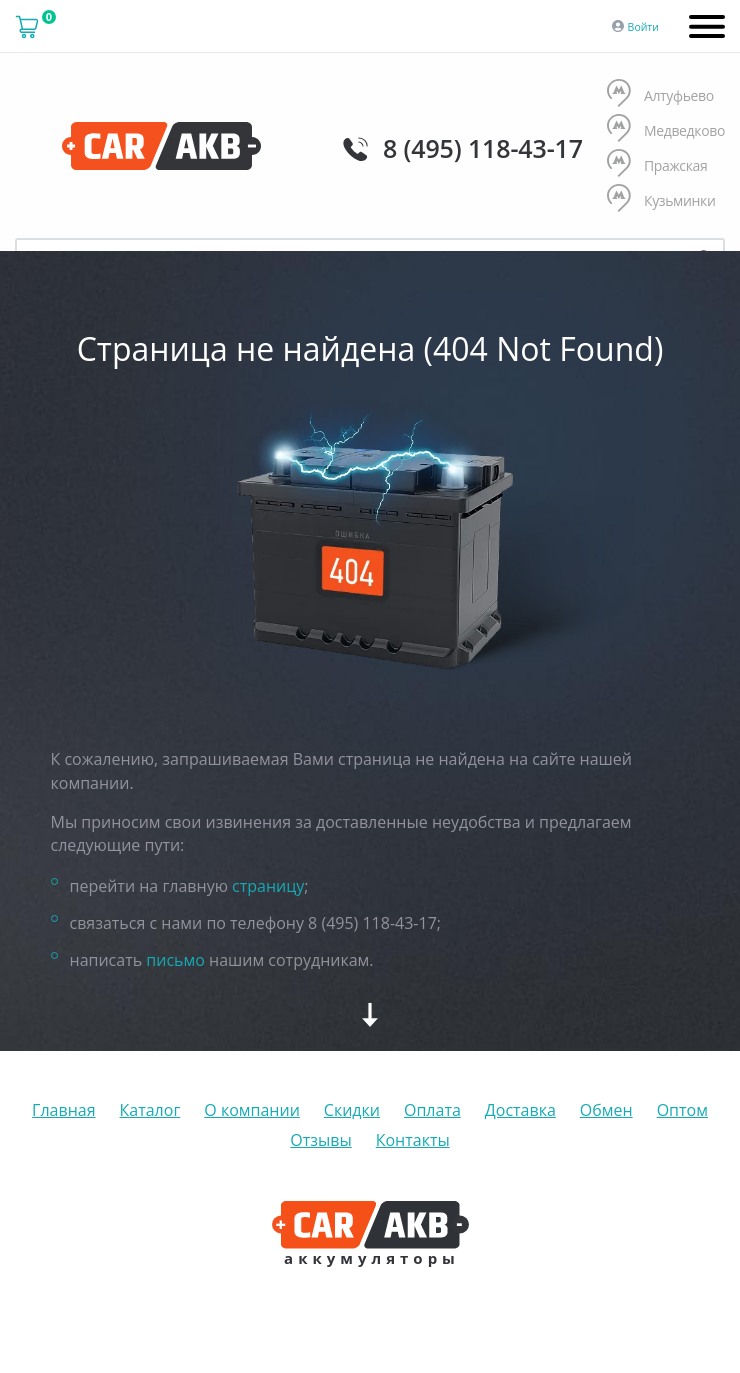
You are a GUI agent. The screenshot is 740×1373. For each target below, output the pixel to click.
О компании (252, 1110)
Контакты (413, 1140)
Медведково (666, 130)
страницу (268, 886)
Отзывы (320, 1140)
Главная (63, 1110)
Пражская (657, 165)
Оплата (432, 1110)
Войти (643, 27)
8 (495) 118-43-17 (483, 148)
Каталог (150, 1110)
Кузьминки (661, 200)
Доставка (520, 1110)
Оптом (682, 1110)
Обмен (606, 1110)
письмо (175, 960)
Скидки (352, 1110)
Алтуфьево (660, 95)
